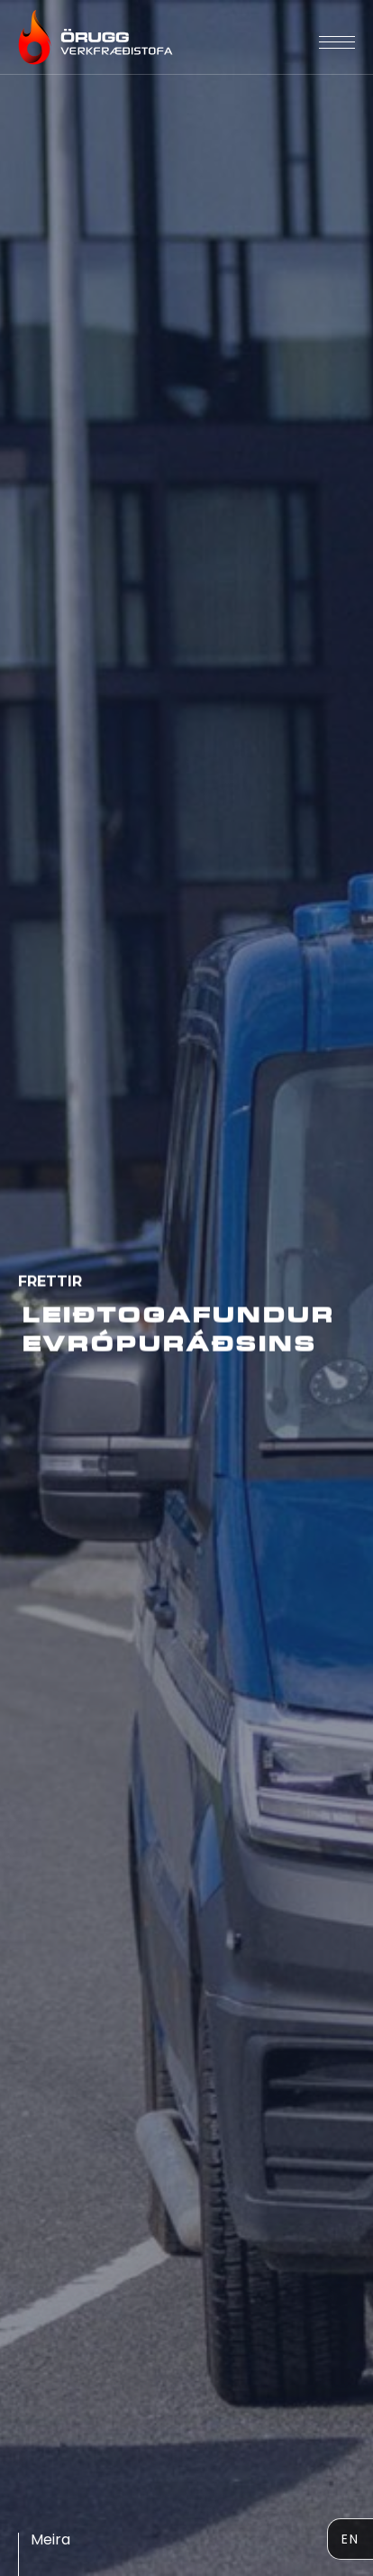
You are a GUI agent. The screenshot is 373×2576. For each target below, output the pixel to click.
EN (350, 2539)
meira (50, 2539)
